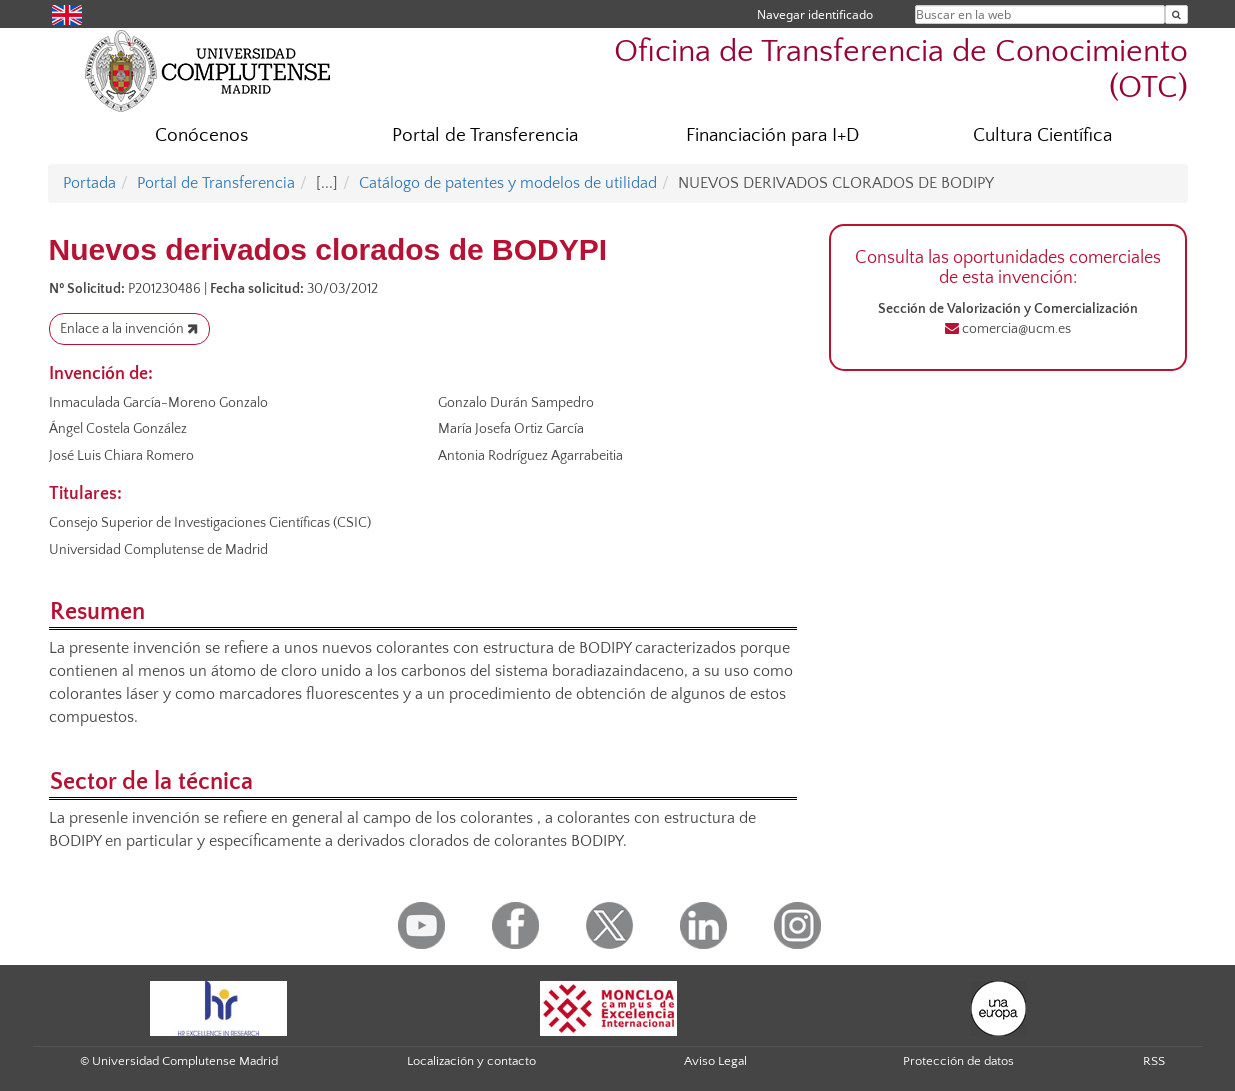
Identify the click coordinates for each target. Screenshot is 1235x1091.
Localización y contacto (471, 1061)
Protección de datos (958, 1061)
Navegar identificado (815, 14)
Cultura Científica (1042, 135)
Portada (89, 183)
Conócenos (201, 135)
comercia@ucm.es (1015, 329)
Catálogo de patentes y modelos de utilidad (508, 183)
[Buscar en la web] (1176, 14)
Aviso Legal (715, 1061)
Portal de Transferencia (485, 135)
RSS (1154, 1061)
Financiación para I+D (772, 135)
